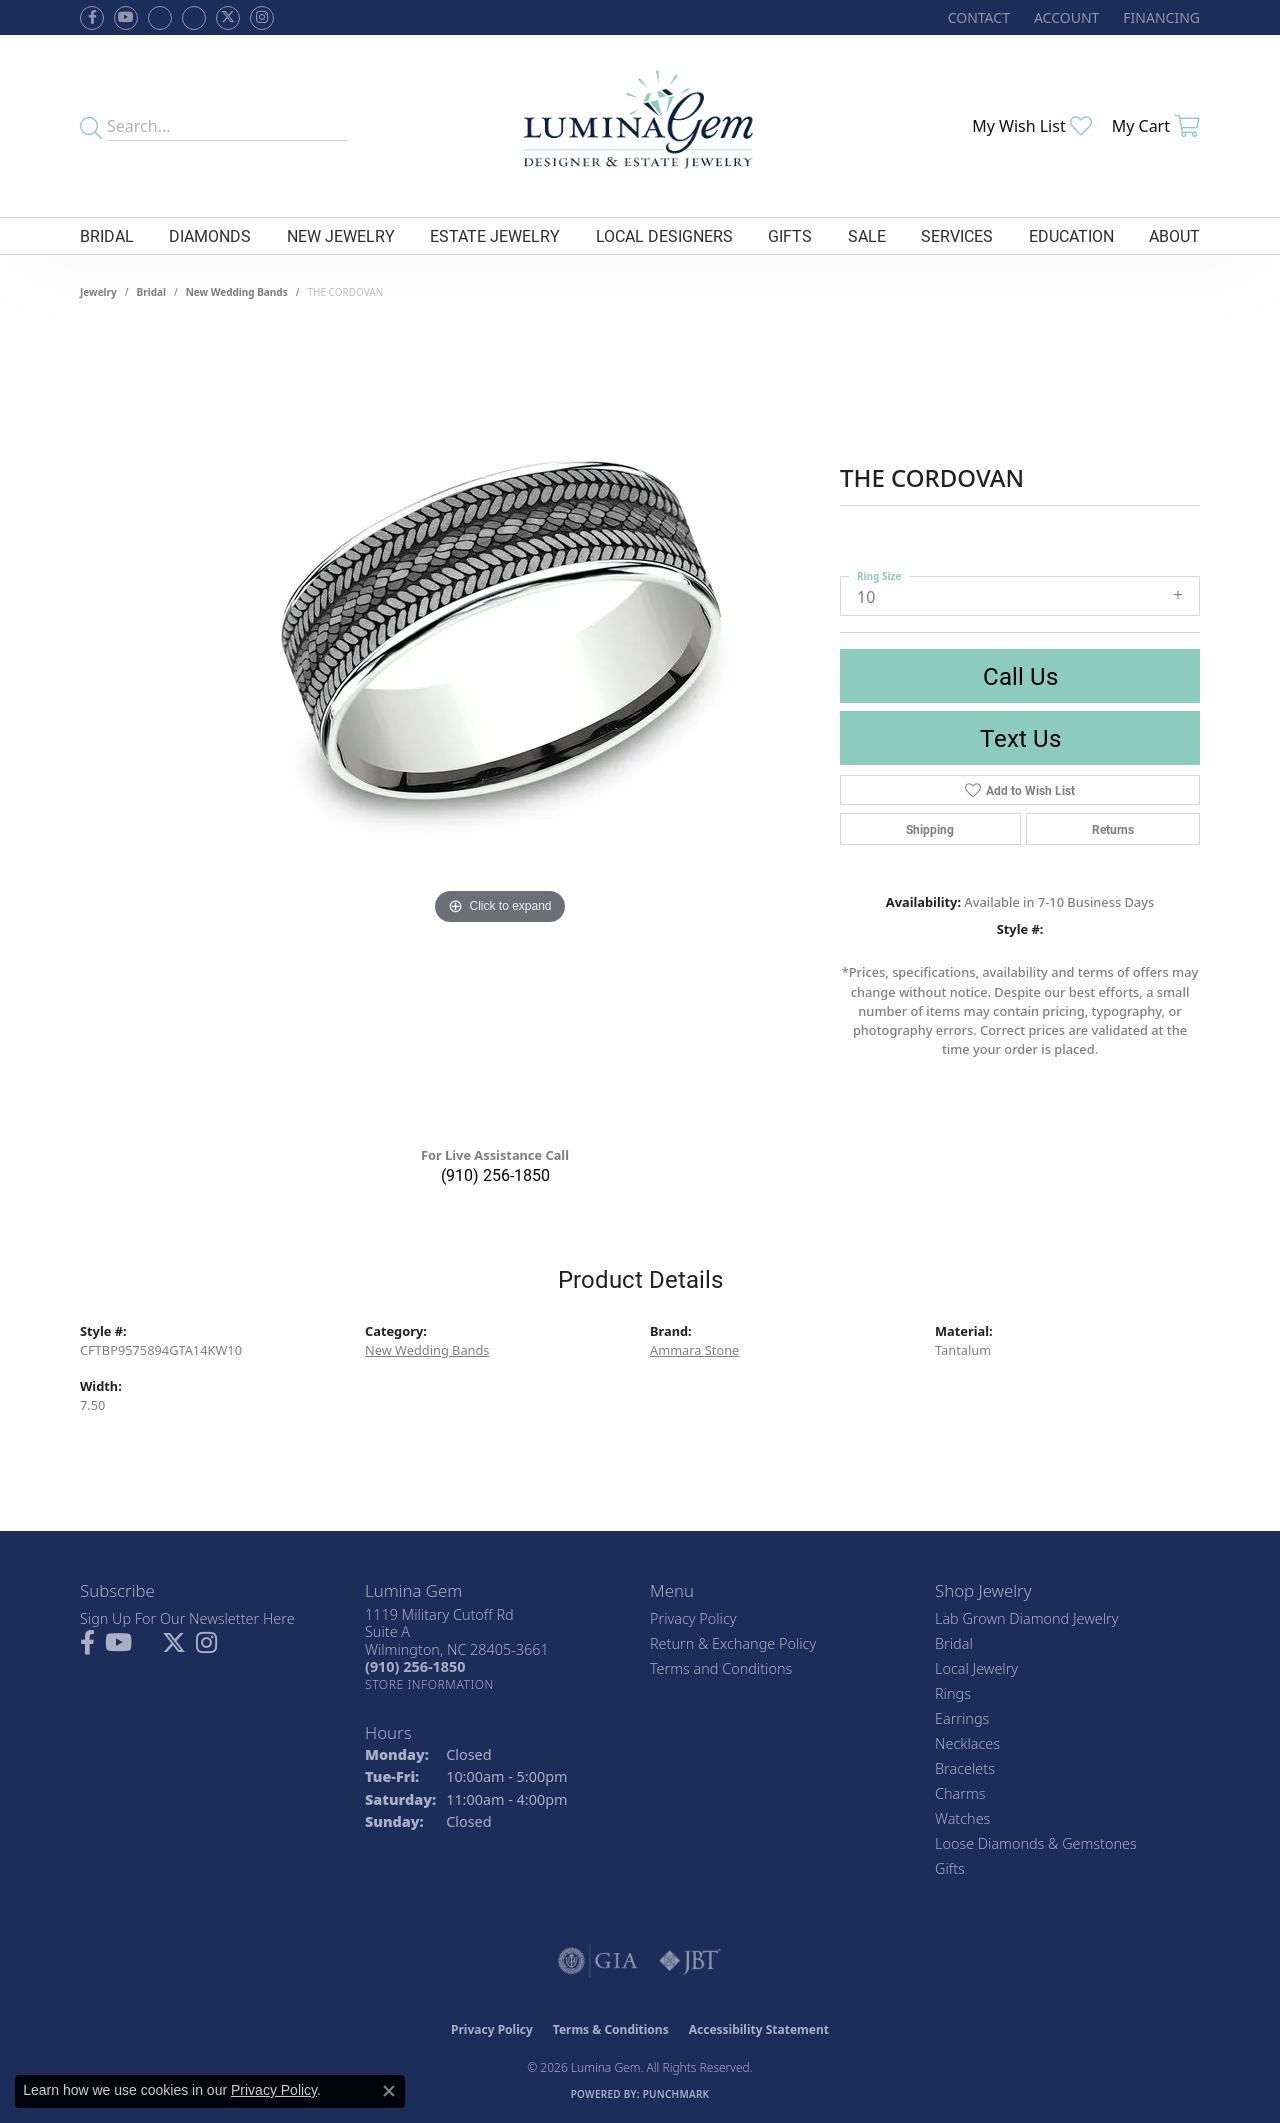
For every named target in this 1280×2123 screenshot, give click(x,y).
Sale (867, 235)
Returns (1113, 829)
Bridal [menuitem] (954, 1643)
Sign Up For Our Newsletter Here (187, 1618)
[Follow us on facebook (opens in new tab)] (92, 18)
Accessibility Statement (759, 2029)
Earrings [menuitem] (962, 1718)
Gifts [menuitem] (950, 1868)
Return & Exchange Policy (733, 1643)
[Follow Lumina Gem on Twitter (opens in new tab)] (228, 18)
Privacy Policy (693, 1618)
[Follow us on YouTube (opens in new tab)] (126, 18)
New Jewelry (341, 235)
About (1174, 235)
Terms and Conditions (721, 1668)
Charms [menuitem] (960, 1793)
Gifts (790, 235)
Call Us (1020, 676)
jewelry (98, 292)
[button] (1064, 17)
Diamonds (210, 235)
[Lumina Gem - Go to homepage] (640, 126)
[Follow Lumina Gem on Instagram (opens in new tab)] (262, 18)
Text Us (1020, 738)
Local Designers (664, 235)
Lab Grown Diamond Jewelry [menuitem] (1026, 1618)
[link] (977, 17)
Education (1071, 235)
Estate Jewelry (495, 235)
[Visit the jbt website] (690, 1961)
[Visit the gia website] (598, 1961)
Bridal (107, 235)
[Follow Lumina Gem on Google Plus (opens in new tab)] (194, 18)
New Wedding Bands (237, 292)
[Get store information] (429, 1684)
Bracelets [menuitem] (965, 1768)
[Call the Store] (415, 1666)
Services (957, 235)
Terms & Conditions (611, 2029)
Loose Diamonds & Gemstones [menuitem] (1036, 1843)
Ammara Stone (694, 1350)
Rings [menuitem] (953, 1693)
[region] (500, 730)
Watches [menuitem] (962, 1818)
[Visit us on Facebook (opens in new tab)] (160, 18)
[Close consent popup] (389, 2091)
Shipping (930, 829)
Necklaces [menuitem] (967, 1743)
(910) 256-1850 (495, 1174)
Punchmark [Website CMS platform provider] (676, 2094)
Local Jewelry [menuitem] (976, 1668)
